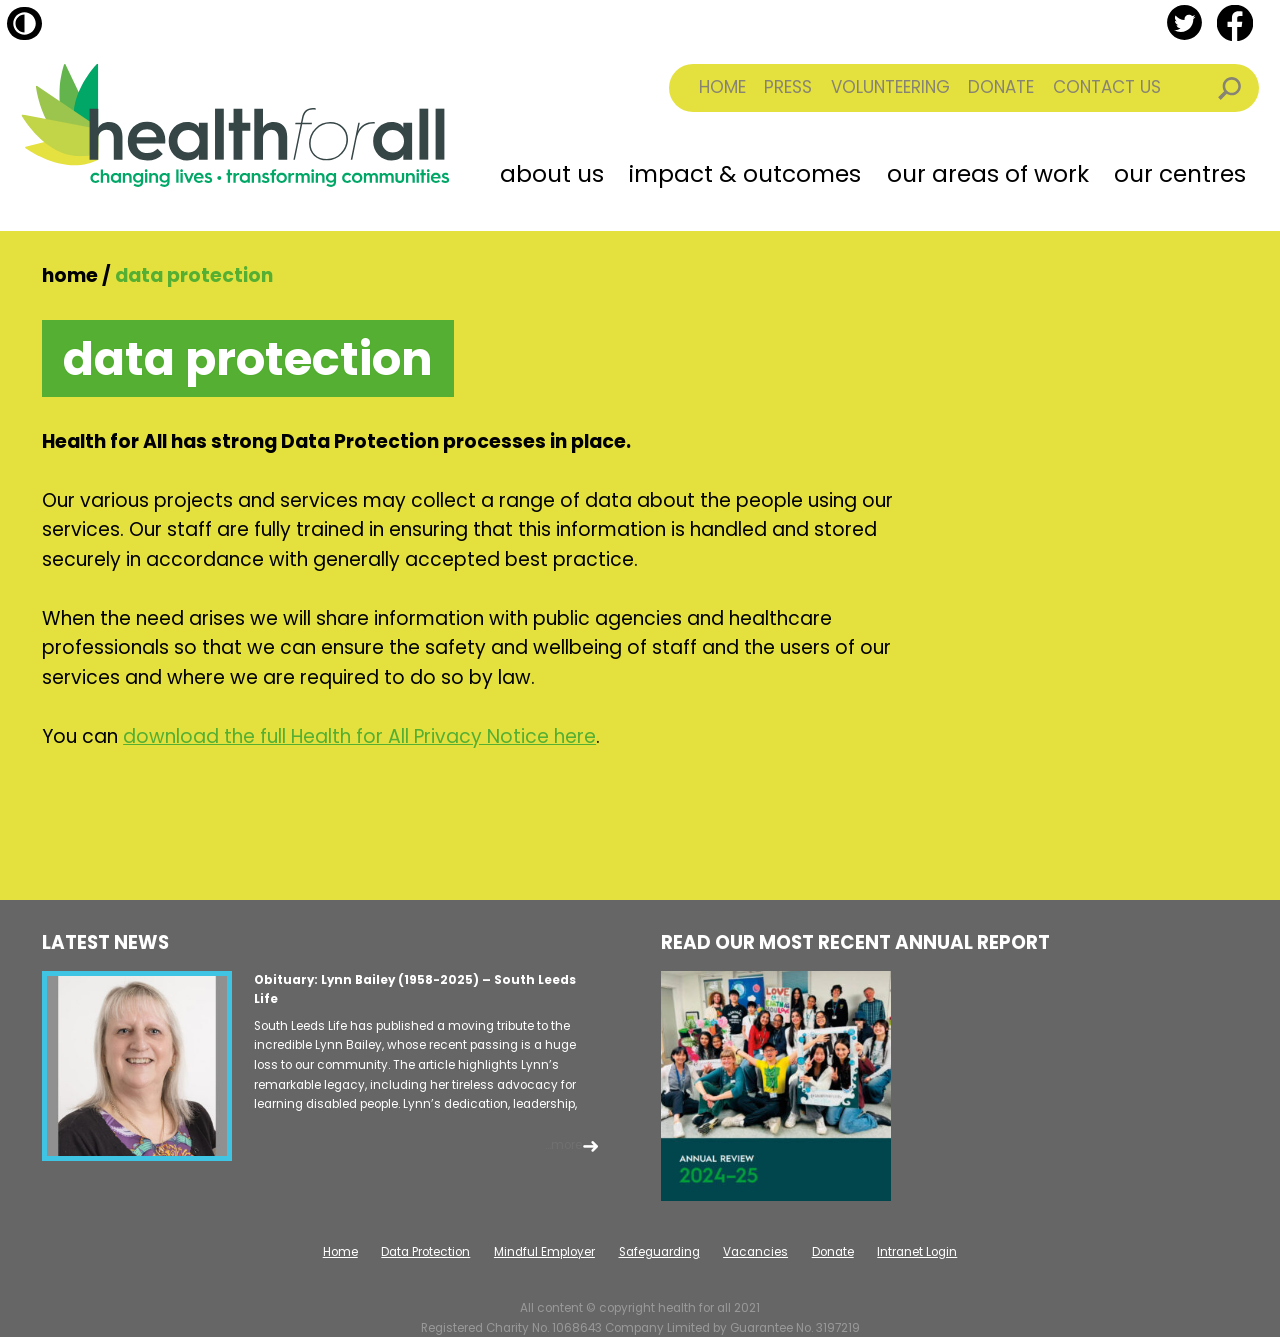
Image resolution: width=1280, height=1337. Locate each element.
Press (788, 87)
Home (722, 87)
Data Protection (425, 1252)
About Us (552, 174)
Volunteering (890, 87)
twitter (1184, 22)
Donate (1001, 87)
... (563, 1145)
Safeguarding (659, 1252)
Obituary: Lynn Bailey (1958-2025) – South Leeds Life (415, 990)
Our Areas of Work (988, 174)
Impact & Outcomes (745, 174)
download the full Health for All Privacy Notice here (359, 736)
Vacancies (755, 1252)
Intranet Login (917, 1252)
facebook (1234, 22)
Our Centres (1180, 174)
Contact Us (1107, 87)
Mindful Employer (544, 1252)
